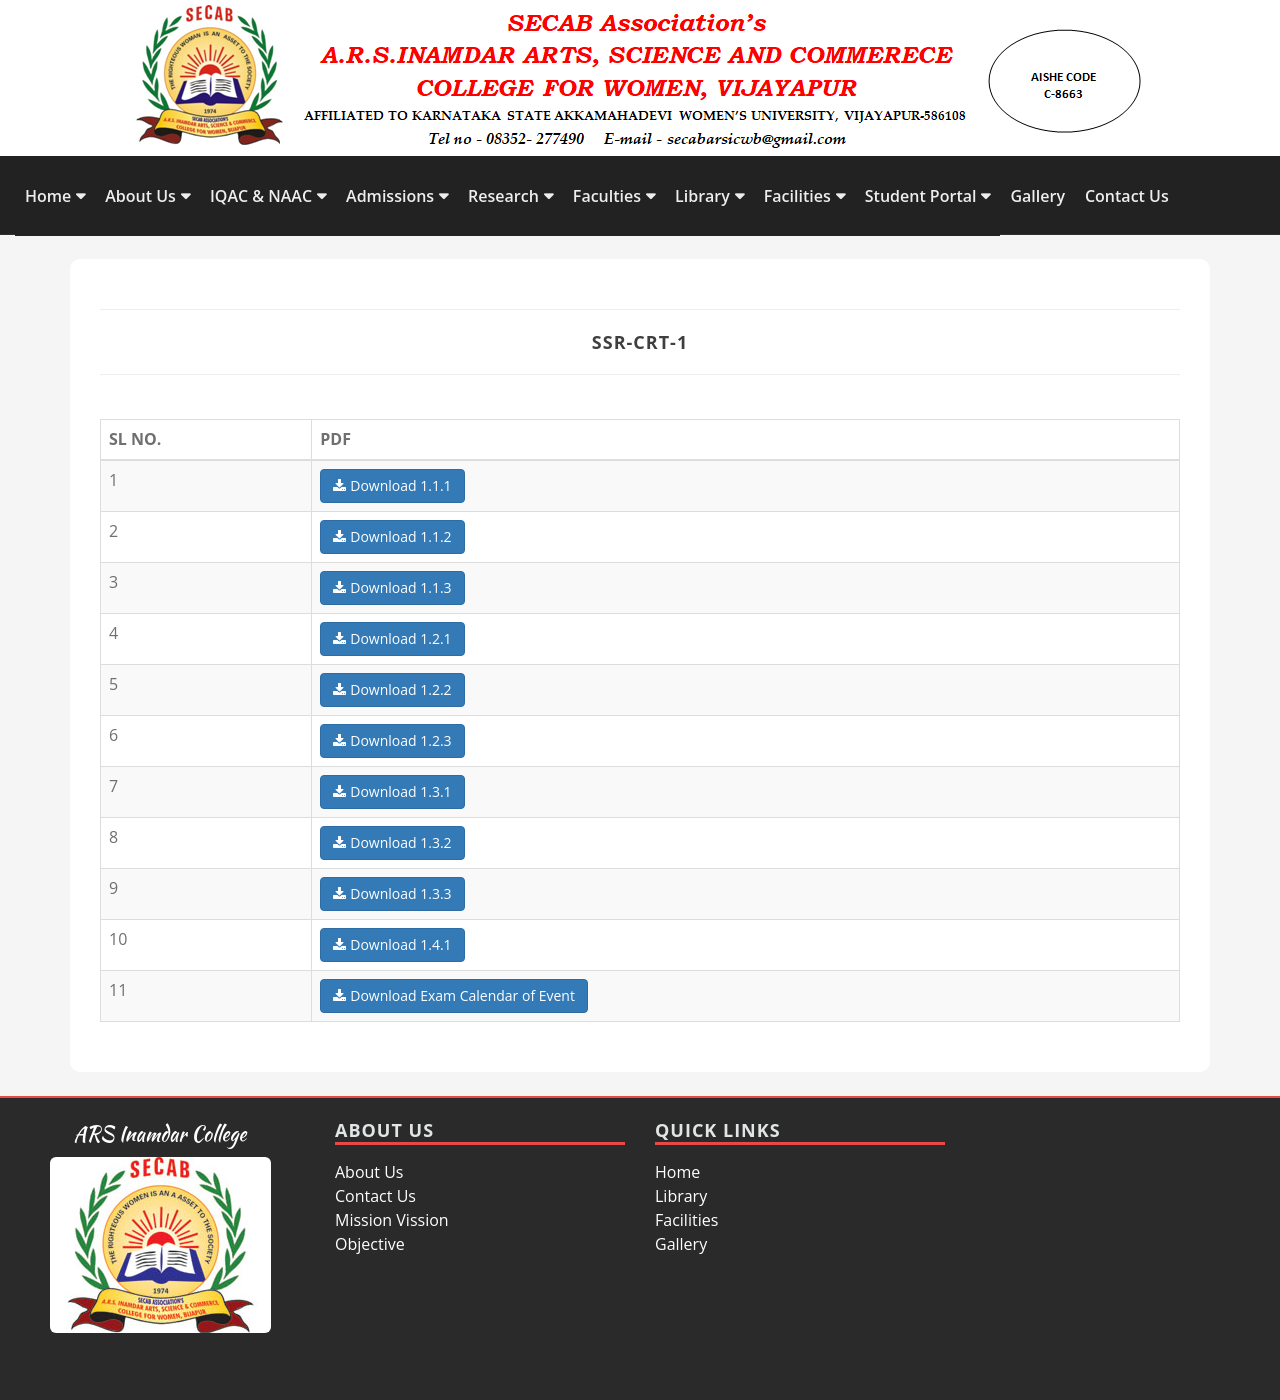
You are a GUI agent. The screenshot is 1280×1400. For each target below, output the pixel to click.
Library (702, 196)
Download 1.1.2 (392, 536)
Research (503, 196)
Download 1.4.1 (392, 944)
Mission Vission (392, 1220)
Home (48, 196)
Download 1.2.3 (392, 740)
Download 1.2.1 (392, 638)
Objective (370, 1244)
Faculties (607, 196)
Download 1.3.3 (392, 893)
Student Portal (921, 196)
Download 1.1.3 (392, 587)
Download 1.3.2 (392, 842)
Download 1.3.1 (392, 791)
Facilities (797, 196)
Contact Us (1127, 196)
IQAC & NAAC (261, 196)
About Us (140, 196)
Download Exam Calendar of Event (454, 995)
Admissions (390, 196)
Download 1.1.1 (392, 485)
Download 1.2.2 (392, 689)
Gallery (1037, 196)
